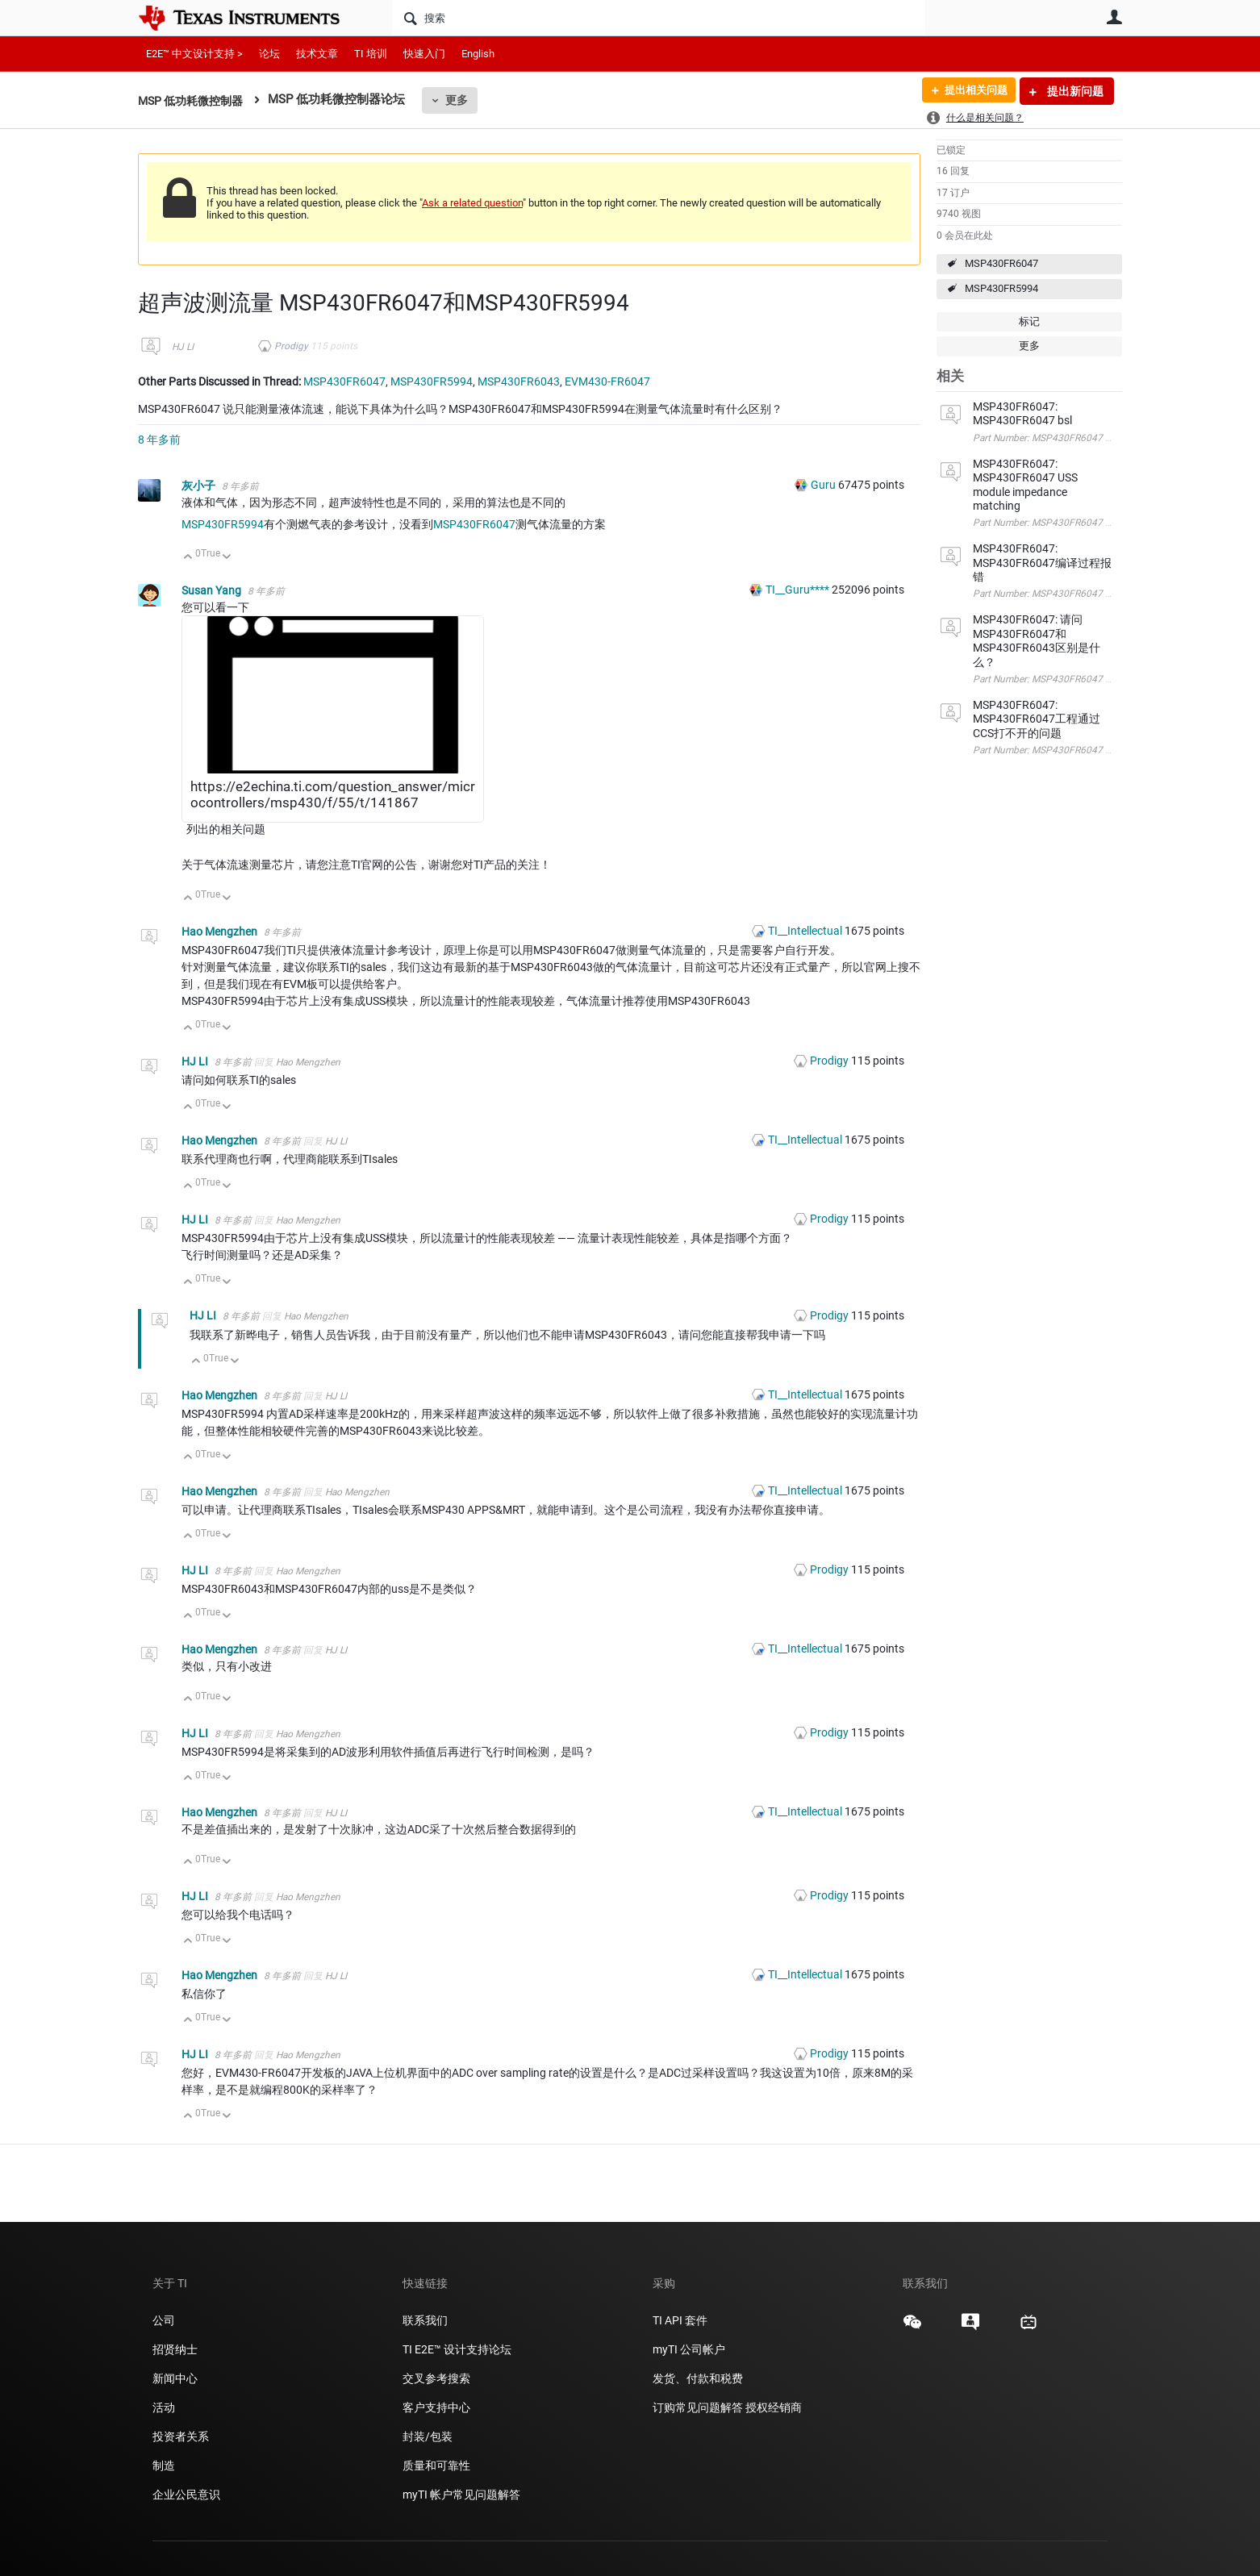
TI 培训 (370, 54)
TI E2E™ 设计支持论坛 (457, 2349)
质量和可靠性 (438, 2465)
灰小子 (199, 485)
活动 (163, 2407)
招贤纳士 (175, 2349)
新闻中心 (175, 2378)
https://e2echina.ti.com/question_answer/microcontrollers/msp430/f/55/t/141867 (332, 794)
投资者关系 (180, 2436)
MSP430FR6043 (519, 381)
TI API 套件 (680, 2320)
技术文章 (317, 54)
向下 (227, 558)
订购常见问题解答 (698, 2407)
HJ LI (183, 346)
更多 (464, 100)
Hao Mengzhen (220, 931)
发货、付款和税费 (698, 2378)
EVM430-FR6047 (607, 381)
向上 (188, 558)
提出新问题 (1074, 91)
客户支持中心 (436, 2407)
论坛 (269, 54)
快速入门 (424, 54)
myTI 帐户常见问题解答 (461, 2494)
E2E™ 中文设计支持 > (194, 54)
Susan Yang (212, 590)
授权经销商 (773, 2407)
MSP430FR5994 (1001, 288)
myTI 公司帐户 (689, 2349)
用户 (1114, 17)
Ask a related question (472, 203)
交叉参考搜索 (436, 2378)
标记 (1029, 321)
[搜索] (658, 17)
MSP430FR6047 (1001, 263)
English (477, 54)
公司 (163, 2320)
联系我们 (425, 2320)
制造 (163, 2465)
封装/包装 (428, 2436)
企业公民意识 (186, 2494)
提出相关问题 (971, 91)
